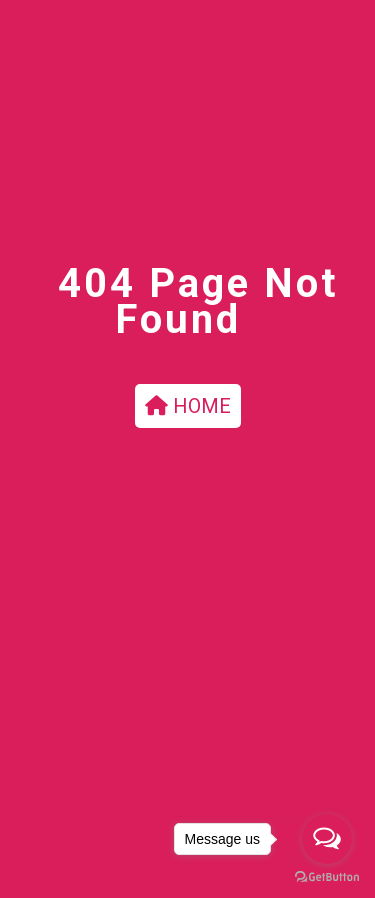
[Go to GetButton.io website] (327, 877)
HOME (188, 406)
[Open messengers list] (327, 839)
